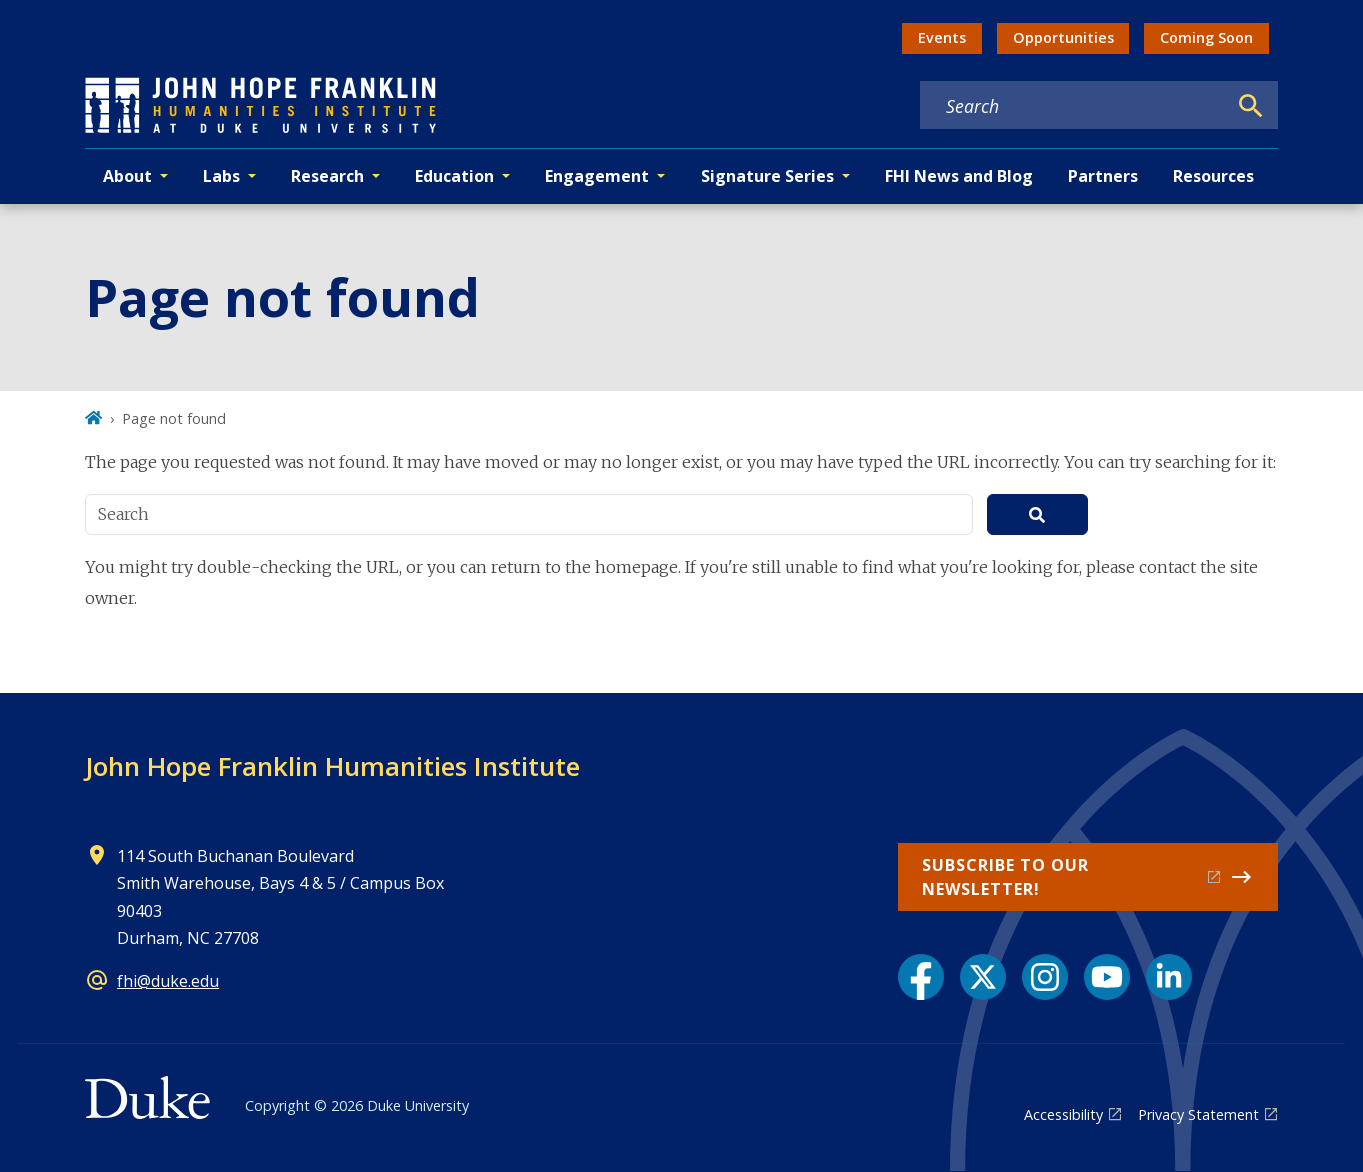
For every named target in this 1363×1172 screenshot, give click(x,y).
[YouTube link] (1107, 977)
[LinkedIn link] (1169, 977)
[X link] (983, 977)
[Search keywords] (1073, 106)
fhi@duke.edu (168, 981)
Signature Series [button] (767, 176)
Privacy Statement (1198, 1114)
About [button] (127, 176)
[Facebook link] (921, 977)
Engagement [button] (597, 176)
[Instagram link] (1045, 977)
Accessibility (1063, 1114)
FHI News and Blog (959, 176)
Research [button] (327, 176)
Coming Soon (1206, 37)
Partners (1103, 176)
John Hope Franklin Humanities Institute (332, 766)
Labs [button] (221, 176)
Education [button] (454, 176)
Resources (1213, 176)
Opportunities (1063, 37)
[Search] (1251, 106)
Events (942, 37)
